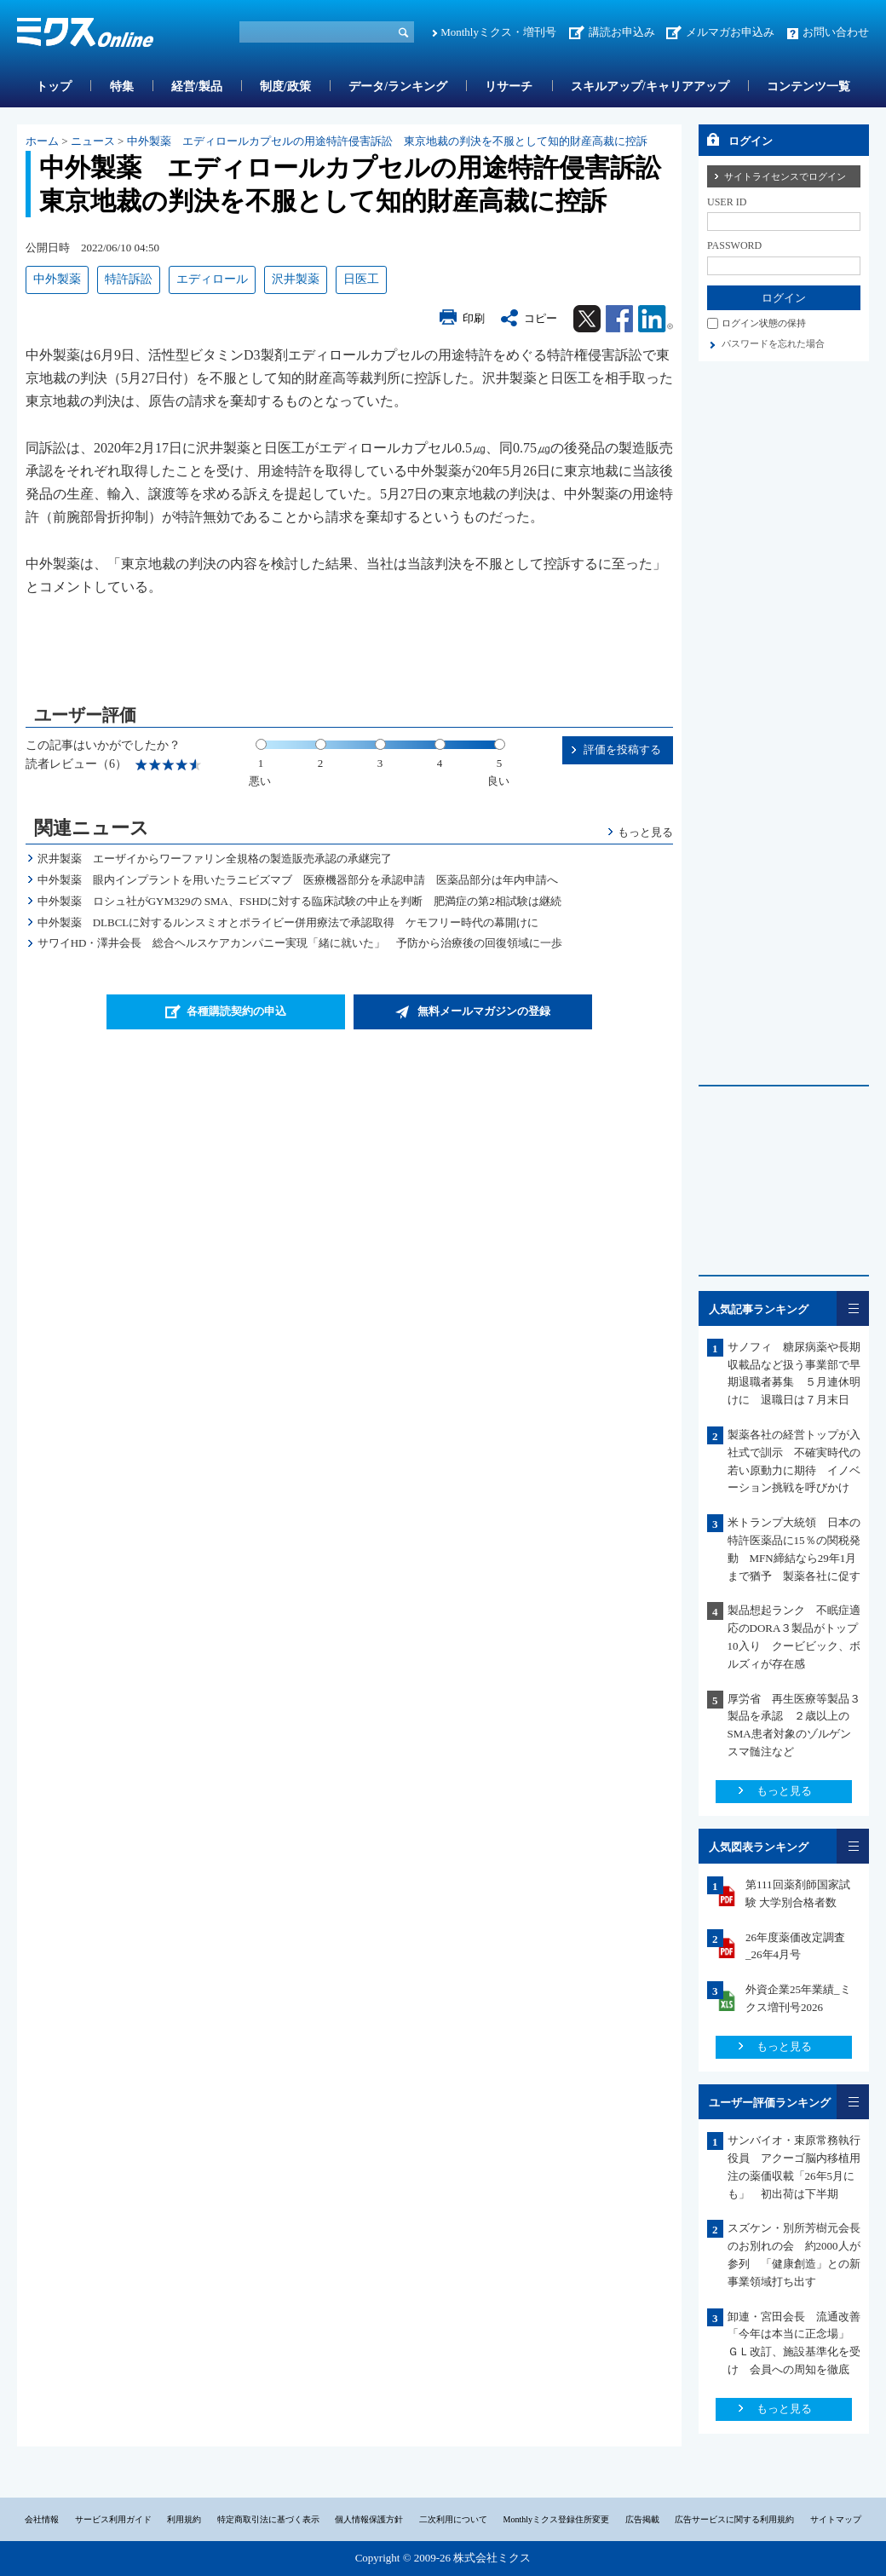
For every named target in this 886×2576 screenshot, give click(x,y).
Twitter (587, 318)
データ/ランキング (397, 86)
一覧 (853, 1308)
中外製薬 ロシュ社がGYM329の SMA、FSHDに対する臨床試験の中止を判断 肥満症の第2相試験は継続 (299, 901)
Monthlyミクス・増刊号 (498, 32)
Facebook (619, 318)
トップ (54, 86)
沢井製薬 (295, 279)
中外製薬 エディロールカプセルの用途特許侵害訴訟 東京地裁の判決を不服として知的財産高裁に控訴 (387, 141)
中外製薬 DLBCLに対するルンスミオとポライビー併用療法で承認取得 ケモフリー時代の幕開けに (288, 922)
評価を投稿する (622, 749)
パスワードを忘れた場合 (773, 343)
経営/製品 (196, 86)
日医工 (361, 279)
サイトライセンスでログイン (785, 176)
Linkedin (655, 318)
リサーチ (508, 86)
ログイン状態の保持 (764, 323)
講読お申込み (622, 32)
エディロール (212, 279)
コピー (540, 318)
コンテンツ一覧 (808, 86)
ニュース (93, 141)
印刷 (474, 318)
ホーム (42, 141)
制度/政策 (285, 86)
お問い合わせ (836, 32)
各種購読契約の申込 (236, 1011)
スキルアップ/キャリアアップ (650, 86)
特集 (122, 86)
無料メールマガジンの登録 (483, 1011)
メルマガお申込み (730, 32)
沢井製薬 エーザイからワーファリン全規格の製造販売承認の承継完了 (214, 858)
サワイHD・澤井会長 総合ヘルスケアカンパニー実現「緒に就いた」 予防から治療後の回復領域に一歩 (300, 942)
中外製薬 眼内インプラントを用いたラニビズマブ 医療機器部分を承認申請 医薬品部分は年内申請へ (297, 879)
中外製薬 (57, 279)
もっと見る (645, 832)
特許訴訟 (128, 279)
